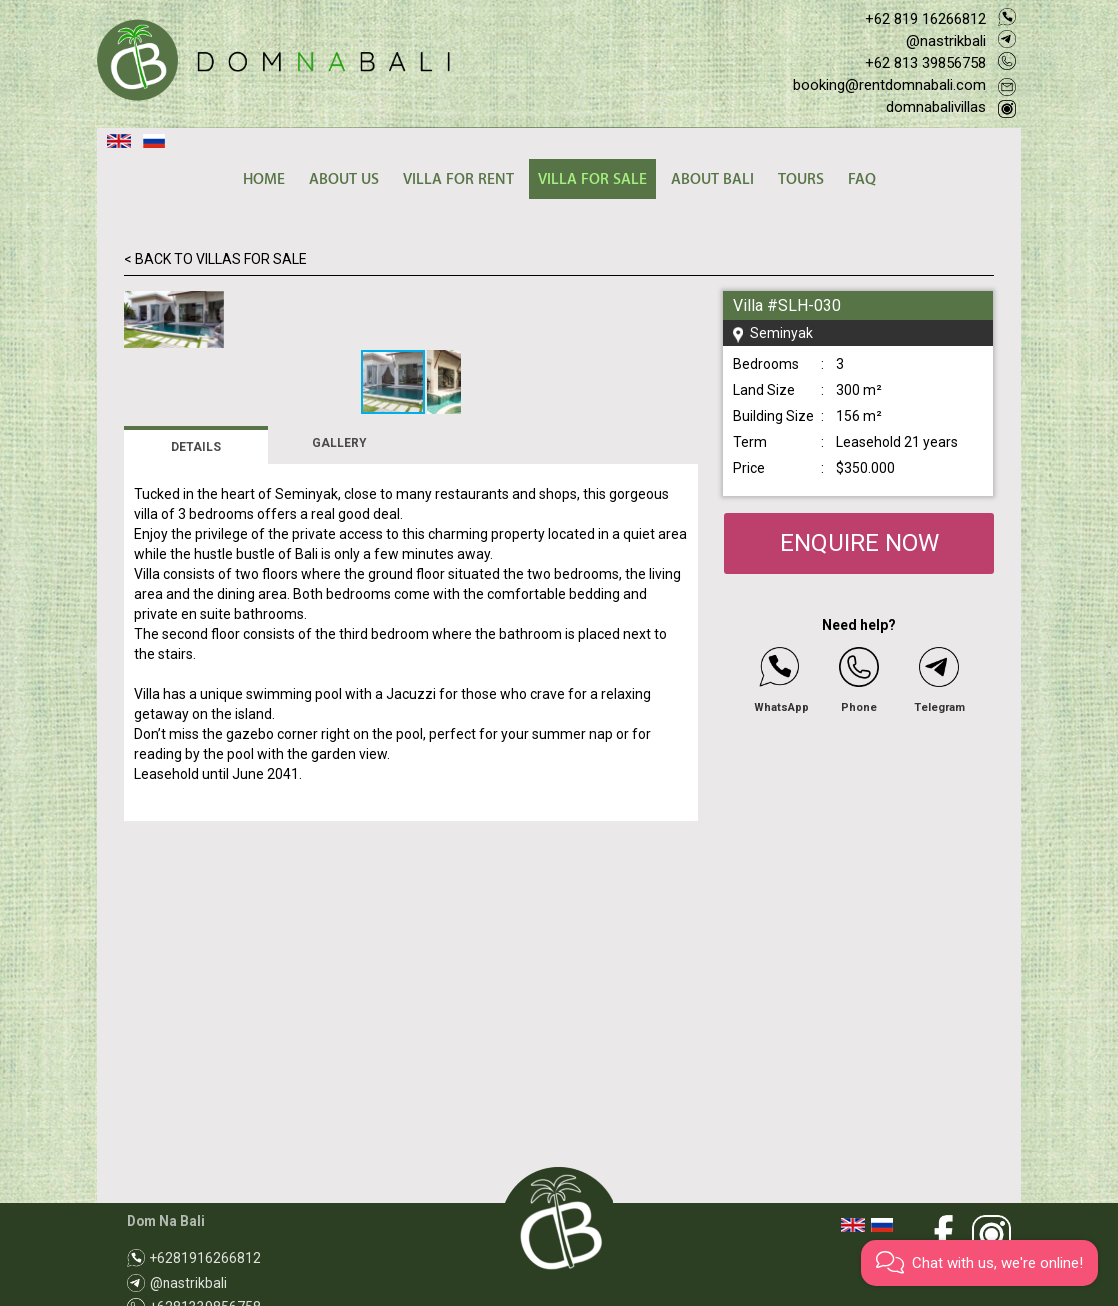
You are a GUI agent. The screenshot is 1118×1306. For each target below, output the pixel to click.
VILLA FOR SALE (592, 179)
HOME (264, 179)
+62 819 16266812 (925, 19)
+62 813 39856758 (925, 63)
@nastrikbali (946, 41)
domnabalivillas (936, 107)
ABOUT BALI (712, 179)
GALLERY (339, 714)
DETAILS (196, 718)
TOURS (801, 179)
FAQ (862, 179)
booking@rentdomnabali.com (889, 85)
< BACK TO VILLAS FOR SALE (215, 259)
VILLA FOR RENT (458, 179)
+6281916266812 (205, 1258)
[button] (680, 309)
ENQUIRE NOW (859, 543)
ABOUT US (344, 179)
